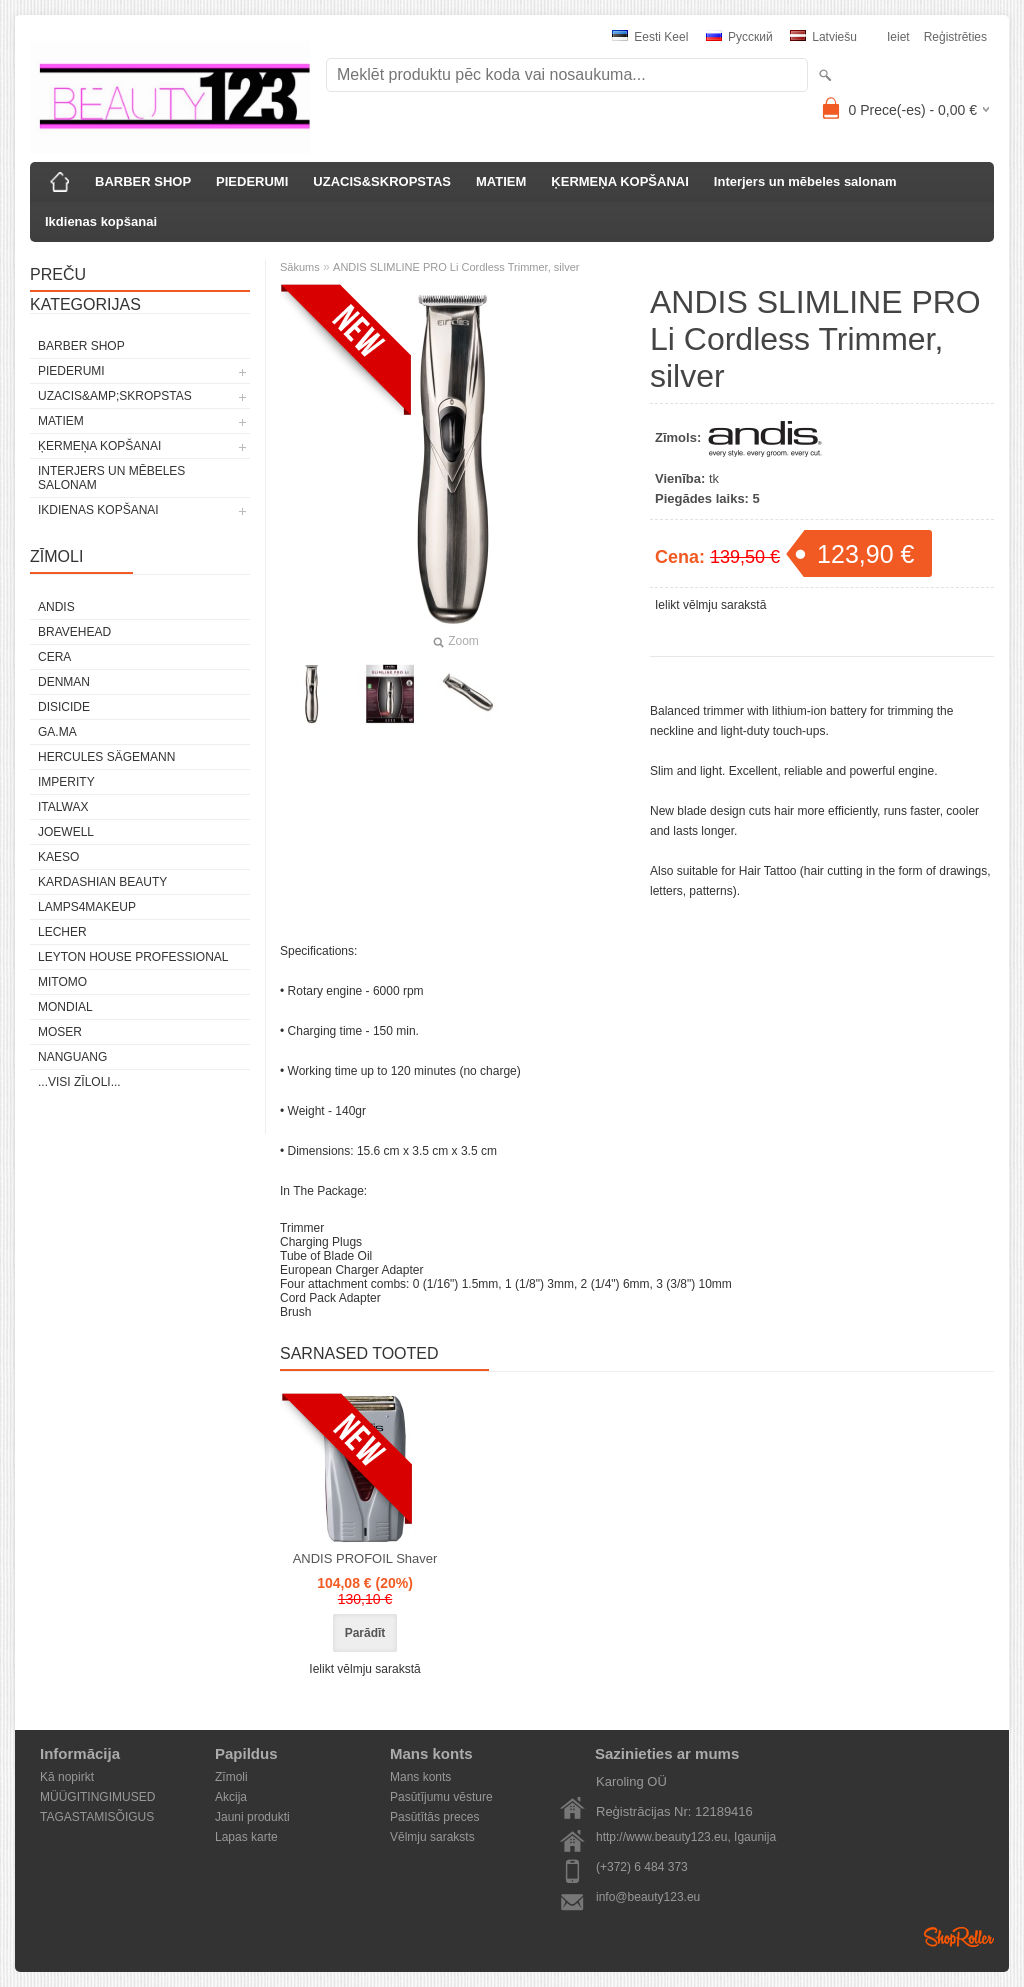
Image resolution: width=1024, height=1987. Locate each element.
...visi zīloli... (79, 1082)
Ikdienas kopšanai (101, 221)
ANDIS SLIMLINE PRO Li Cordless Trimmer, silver (456, 267)
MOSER (60, 1032)
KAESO (58, 857)
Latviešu (823, 37)
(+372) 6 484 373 (642, 1867)
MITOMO (62, 982)
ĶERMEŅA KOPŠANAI (619, 181)
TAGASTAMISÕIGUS (97, 1817)
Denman (64, 682)
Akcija (231, 1797)
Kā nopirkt (67, 1777)
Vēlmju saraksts (432, 1837)
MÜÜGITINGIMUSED (97, 1797)
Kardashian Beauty (102, 882)
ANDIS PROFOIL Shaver (365, 1558)
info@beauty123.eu (648, 1897)
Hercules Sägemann (106, 757)
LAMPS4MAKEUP (87, 907)
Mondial (65, 1007)
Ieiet (898, 37)
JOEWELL (66, 832)
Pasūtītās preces (434, 1817)
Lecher (62, 932)
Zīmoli (231, 1777)
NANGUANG (72, 1057)
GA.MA (57, 732)
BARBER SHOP (143, 181)
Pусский (739, 37)
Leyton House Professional (133, 957)
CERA (54, 657)
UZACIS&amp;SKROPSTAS (115, 396)
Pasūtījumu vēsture (441, 1797)
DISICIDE (64, 707)
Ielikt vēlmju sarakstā (710, 605)
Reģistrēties (955, 37)
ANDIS (56, 607)
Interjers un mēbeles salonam (805, 181)
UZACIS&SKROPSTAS (382, 181)
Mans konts (420, 1777)
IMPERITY (66, 782)
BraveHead (74, 632)
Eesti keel (650, 37)
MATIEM (501, 181)
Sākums (300, 267)
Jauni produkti (252, 1817)
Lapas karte (246, 1837)
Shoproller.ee (959, 1937)
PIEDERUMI (252, 181)
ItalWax (63, 807)
